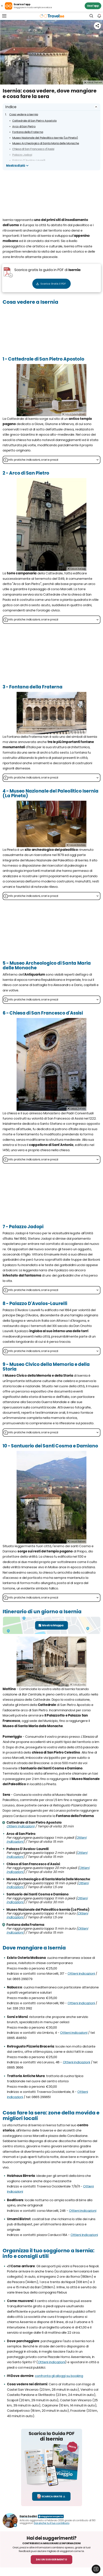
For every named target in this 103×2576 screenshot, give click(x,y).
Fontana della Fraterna (27, 132)
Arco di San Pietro (24, 126)
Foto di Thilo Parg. (77, 844)
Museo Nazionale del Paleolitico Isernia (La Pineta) (45, 138)
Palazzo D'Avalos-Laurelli (28, 160)
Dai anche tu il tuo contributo (51, 2523)
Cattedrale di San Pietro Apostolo (34, 121)
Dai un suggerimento (51, 2559)
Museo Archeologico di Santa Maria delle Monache (45, 143)
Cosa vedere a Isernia (23, 114)
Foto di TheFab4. (94, 82)
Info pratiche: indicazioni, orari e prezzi (33, 460)
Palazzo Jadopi (22, 155)
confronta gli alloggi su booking (59, 2376)
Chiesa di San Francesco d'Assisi (33, 149)
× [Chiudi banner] (2, 6)
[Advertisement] (51, 653)
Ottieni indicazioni (20, 1826)
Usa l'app (93, 5)
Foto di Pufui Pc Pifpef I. (75, 414)
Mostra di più (15, 165)
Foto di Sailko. (79, 731)
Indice (10, 106)
